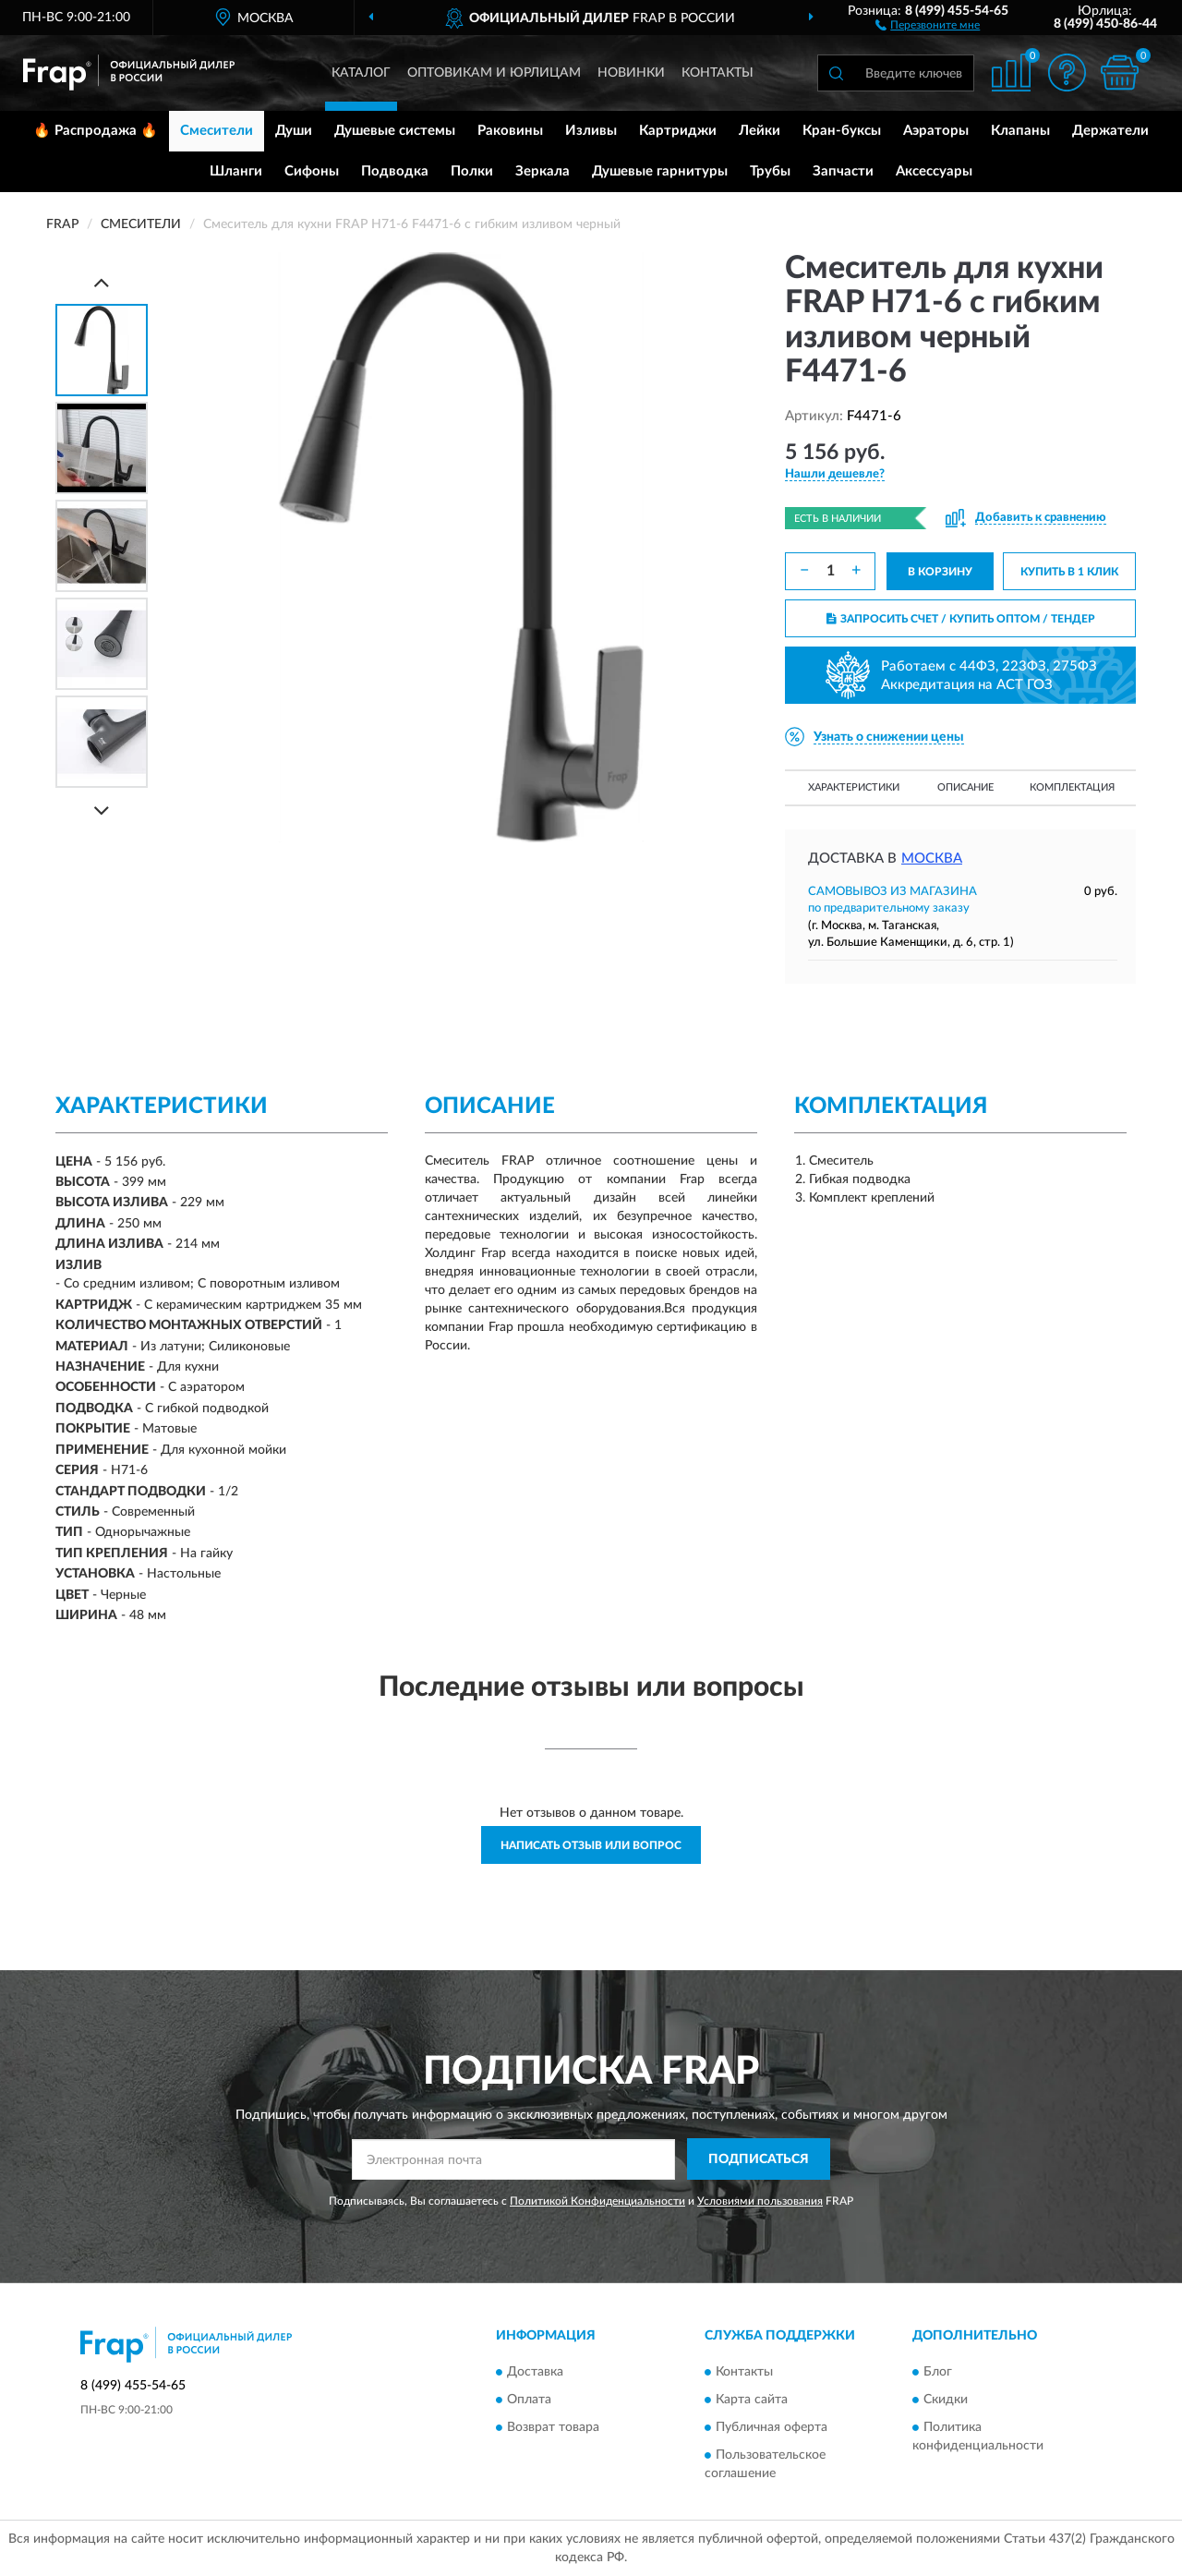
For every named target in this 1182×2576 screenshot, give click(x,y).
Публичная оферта (771, 2427)
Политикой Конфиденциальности (597, 2201)
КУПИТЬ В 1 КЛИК (1069, 571)
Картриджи (678, 131)
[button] (927, 24)
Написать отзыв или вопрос (591, 1845)
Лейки (759, 131)
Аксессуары (934, 171)
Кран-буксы (841, 131)
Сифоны (311, 171)
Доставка (535, 2371)
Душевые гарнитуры (660, 171)
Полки (472, 171)
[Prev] (101, 282)
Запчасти (843, 171)
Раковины (510, 131)
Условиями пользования (760, 2201)
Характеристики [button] (853, 787)
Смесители (216, 131)
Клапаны (1020, 131)
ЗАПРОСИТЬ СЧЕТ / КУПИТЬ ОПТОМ (960, 618)
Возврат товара (553, 2427)
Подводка (394, 171)
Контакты (717, 73)
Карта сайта (752, 2399)
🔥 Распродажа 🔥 (95, 131)
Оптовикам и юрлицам (494, 73)
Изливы (591, 131)
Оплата (529, 2399)
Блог (937, 2371)
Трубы (770, 171)
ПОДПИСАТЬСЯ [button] (758, 2159)
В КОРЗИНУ (940, 571)
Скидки (945, 2399)
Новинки (631, 73)
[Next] (101, 810)
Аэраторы (936, 131)
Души (293, 131)
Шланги (236, 171)
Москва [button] (931, 858)
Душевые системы (394, 131)
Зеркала (542, 171)
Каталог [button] (361, 73)
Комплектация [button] (1072, 787)
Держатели (1110, 131)
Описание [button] (965, 787)
